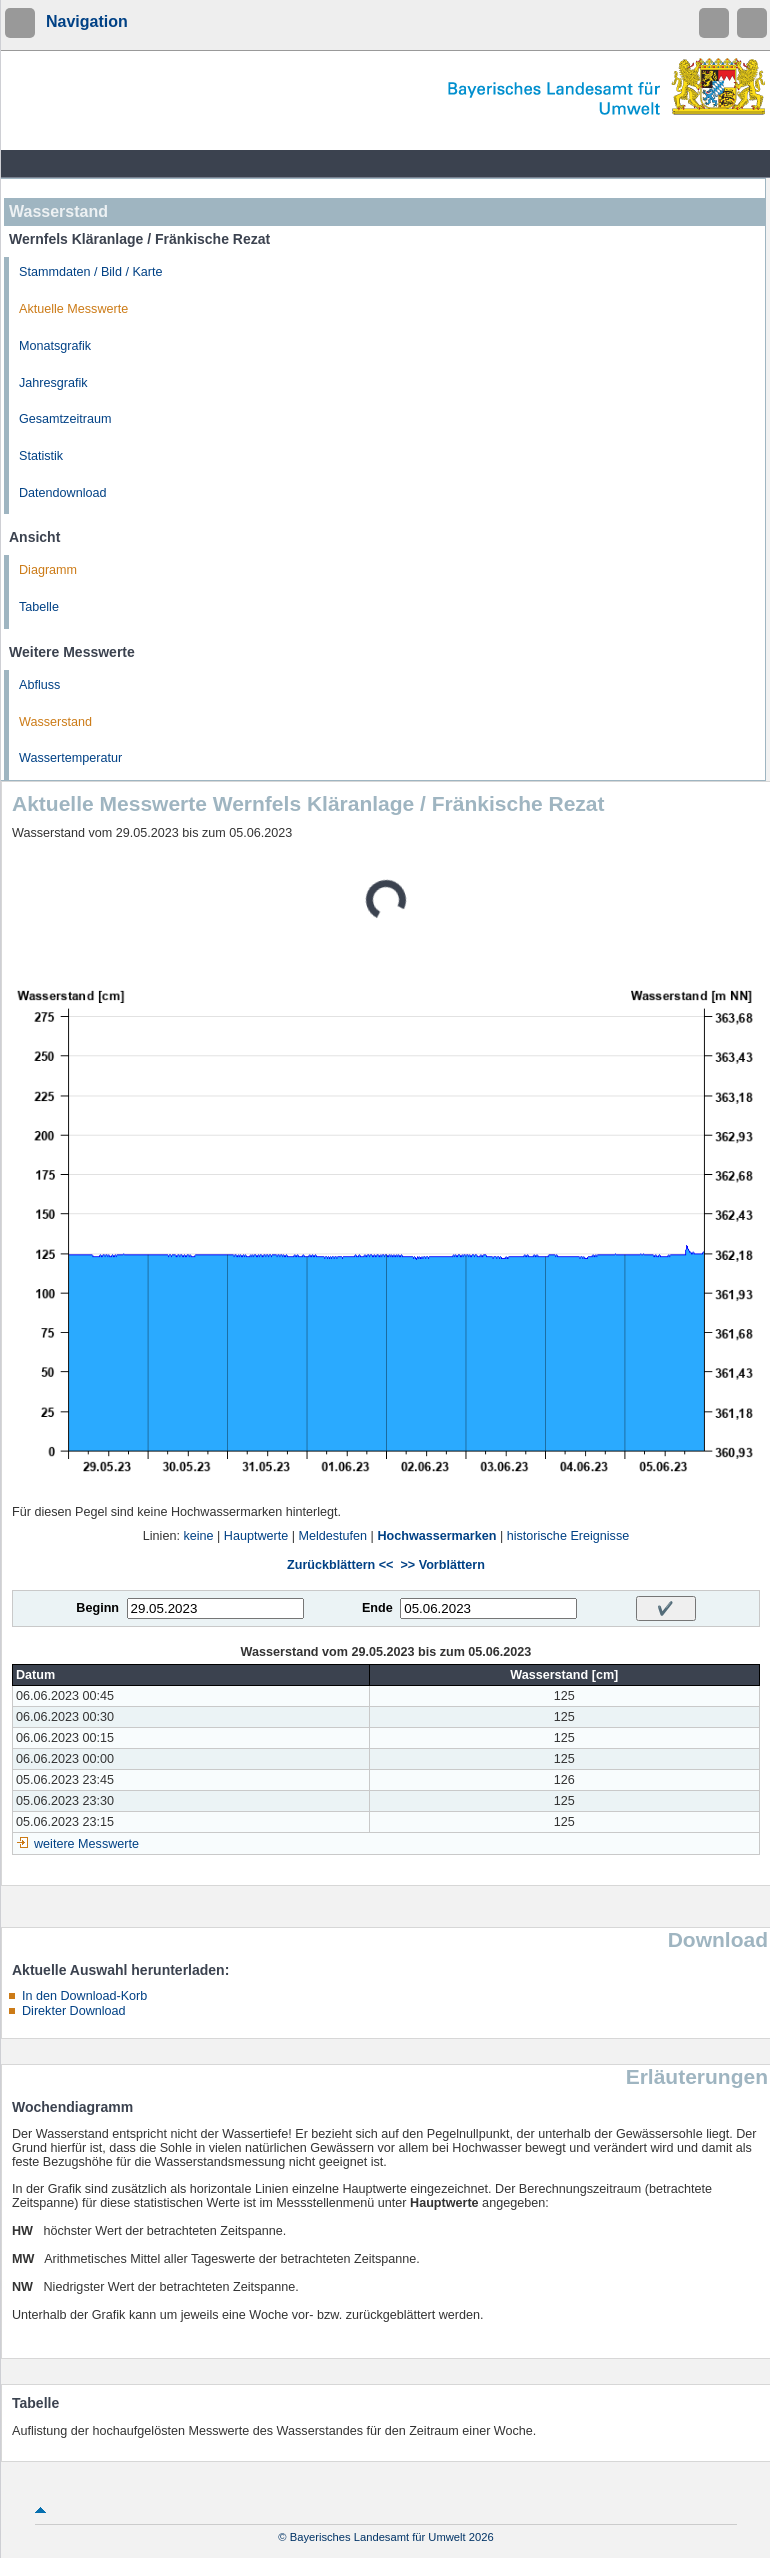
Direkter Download (74, 2011)
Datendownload (63, 493)
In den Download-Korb (84, 1996)
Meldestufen (333, 1536)
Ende (377, 1608)
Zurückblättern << (340, 1565)
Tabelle (39, 607)
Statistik (41, 456)
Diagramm (48, 570)
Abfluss (39, 685)
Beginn (97, 1608)
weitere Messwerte (86, 1844)
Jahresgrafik (53, 383)
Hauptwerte (256, 1536)
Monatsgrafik (55, 346)
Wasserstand (55, 722)
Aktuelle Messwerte (73, 309)
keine (198, 1536)
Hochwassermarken (436, 1536)
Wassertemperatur (70, 758)
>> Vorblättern (442, 1565)
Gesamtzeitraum (65, 419)
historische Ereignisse (568, 1536)
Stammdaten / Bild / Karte (91, 272)
